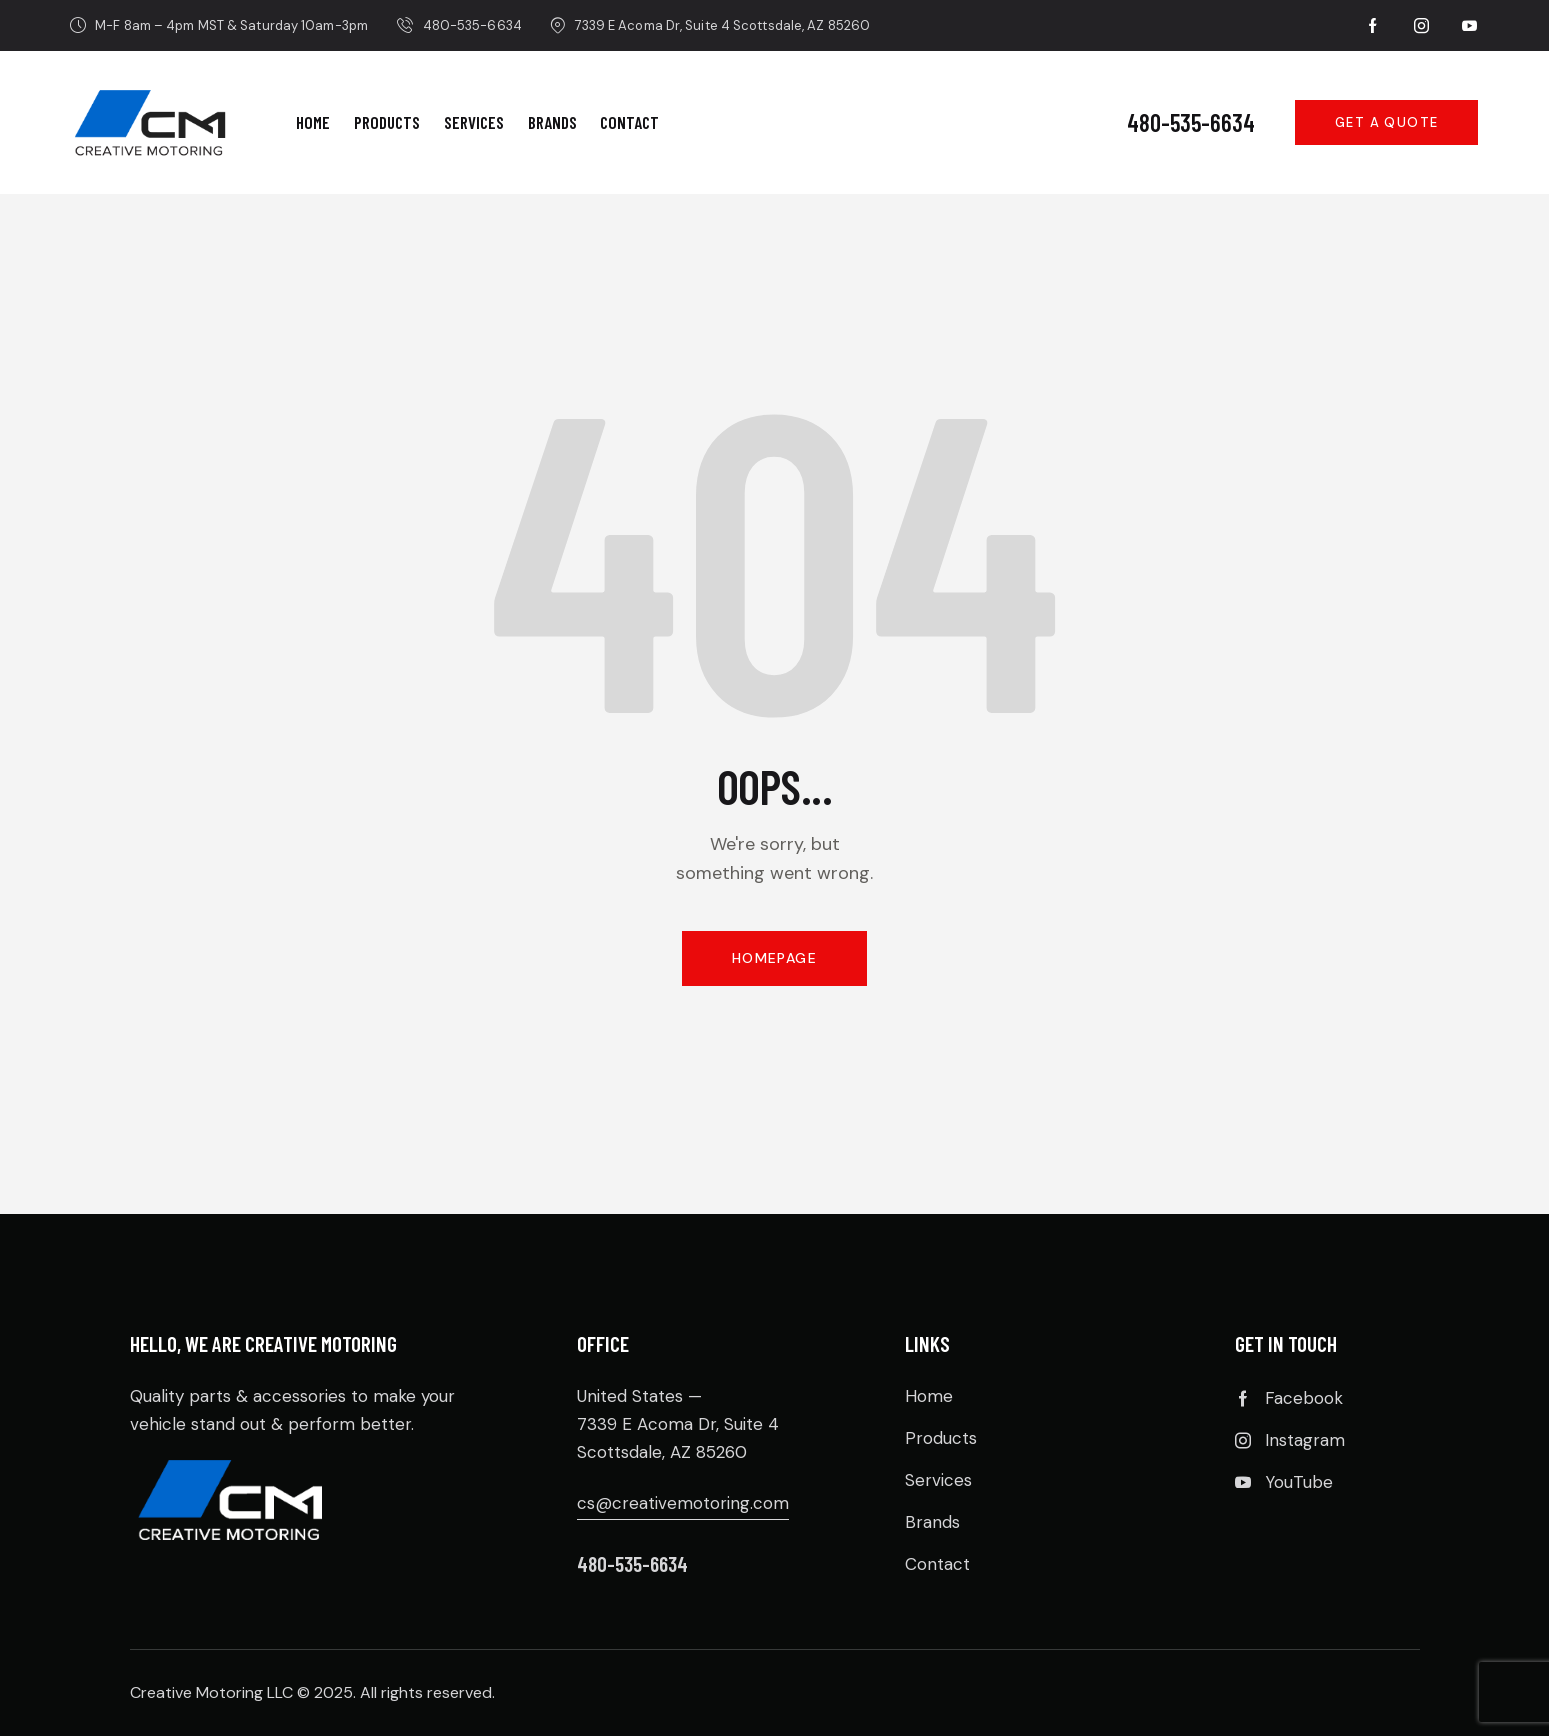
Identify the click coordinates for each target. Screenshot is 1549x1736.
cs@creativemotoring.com (683, 1503)
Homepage (774, 958)
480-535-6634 (1191, 123)
